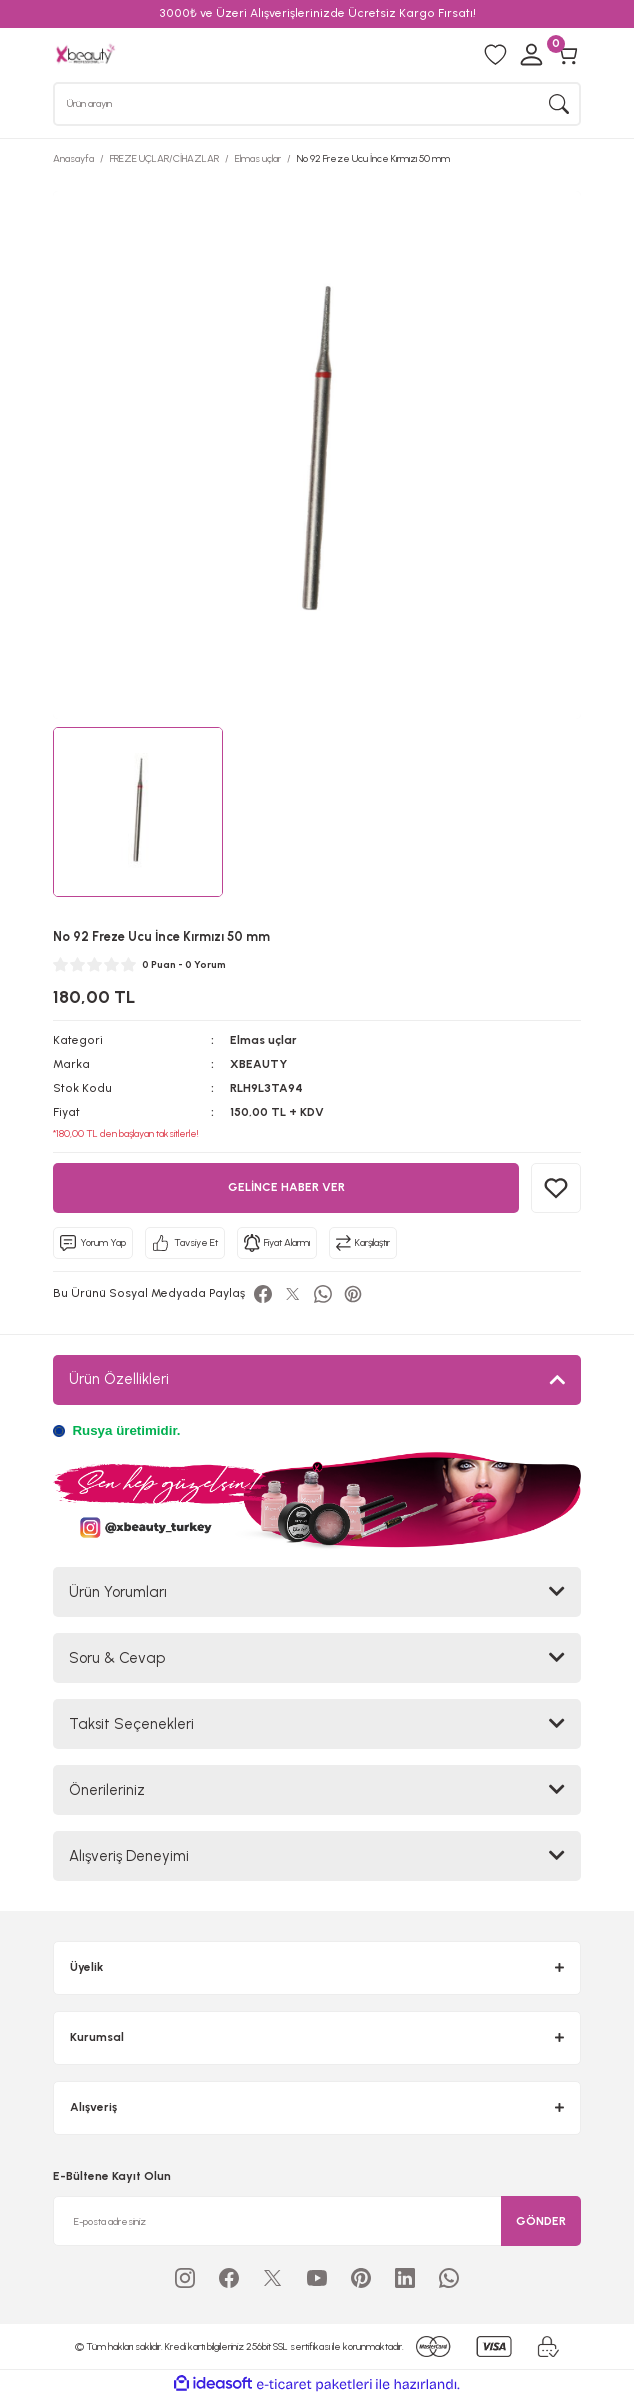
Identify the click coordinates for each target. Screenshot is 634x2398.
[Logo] (85, 53)
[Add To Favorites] (556, 1188)
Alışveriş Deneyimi (129, 1856)
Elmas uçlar (263, 1040)
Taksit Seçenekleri (131, 1724)
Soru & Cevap (117, 1658)
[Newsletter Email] (317, 2221)
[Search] (317, 104)
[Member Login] (531, 55)
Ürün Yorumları (118, 1592)
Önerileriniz (107, 1790)
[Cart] (567, 55)
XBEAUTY (258, 1064)
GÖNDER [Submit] (541, 2221)
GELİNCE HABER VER (286, 1187)
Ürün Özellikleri (119, 1379)
